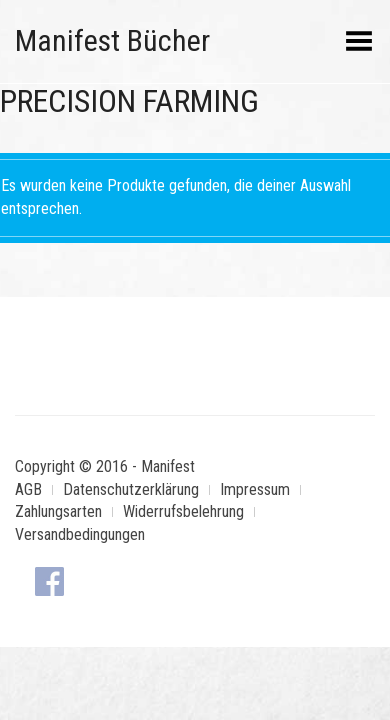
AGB (28, 489)
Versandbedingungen (80, 534)
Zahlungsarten (58, 511)
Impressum (255, 489)
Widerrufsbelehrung (183, 511)
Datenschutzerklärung (131, 489)
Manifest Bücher (112, 40)
